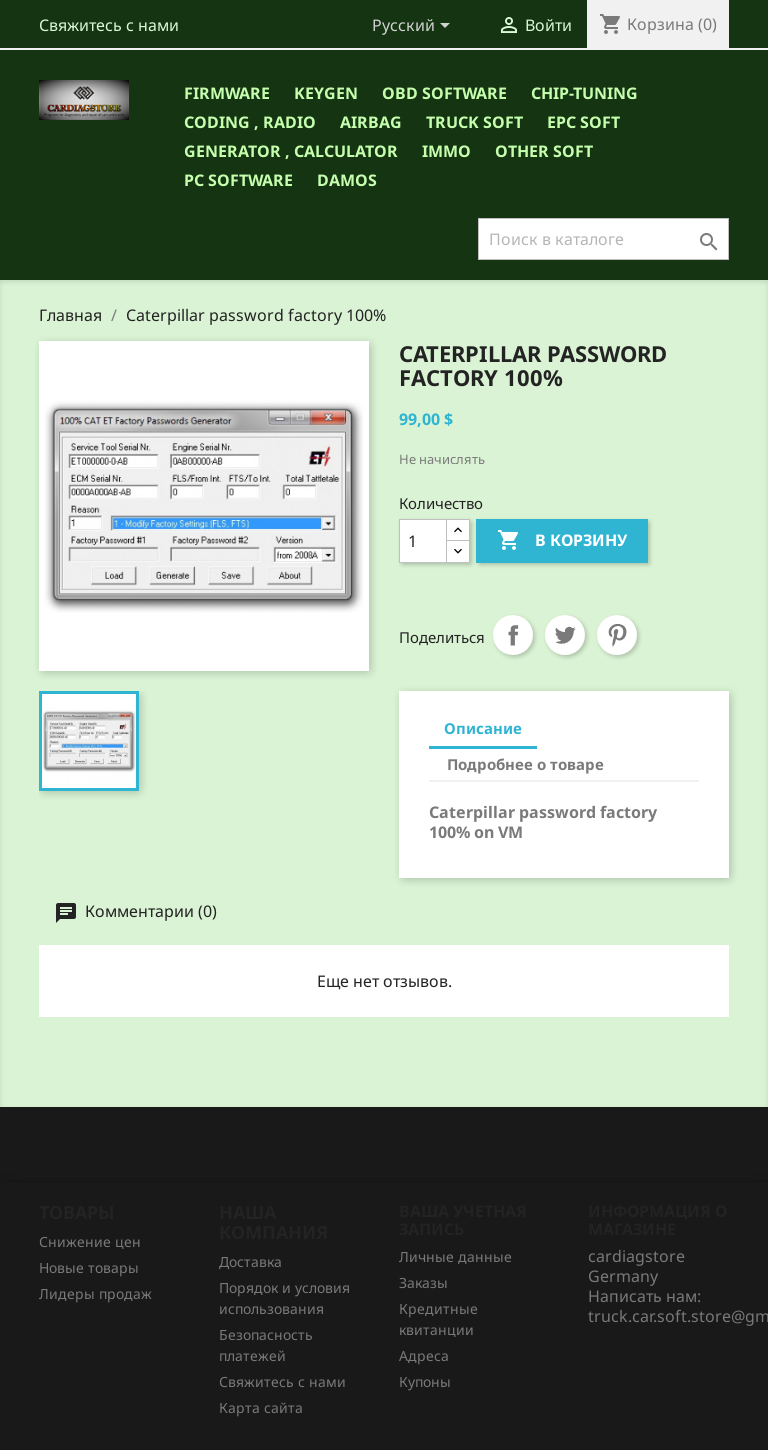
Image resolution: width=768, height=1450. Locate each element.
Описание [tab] (483, 728)
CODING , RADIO (250, 122)
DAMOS (347, 180)
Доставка (250, 1261)
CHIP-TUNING (584, 93)
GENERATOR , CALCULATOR (291, 151)
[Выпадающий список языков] (414, 27)
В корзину (562, 541)
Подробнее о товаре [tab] (525, 764)
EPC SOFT (583, 122)
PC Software (238, 180)
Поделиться (513, 635)
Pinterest (617, 635)
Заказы (423, 1282)
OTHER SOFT (544, 151)
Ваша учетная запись (463, 1220)
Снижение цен (90, 1241)
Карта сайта (261, 1407)
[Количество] (423, 541)
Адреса (424, 1355)
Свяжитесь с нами (109, 25)
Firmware (227, 93)
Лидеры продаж (95, 1293)
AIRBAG (371, 122)
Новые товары (89, 1267)
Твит (565, 635)
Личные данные (455, 1256)
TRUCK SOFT (474, 122)
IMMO (446, 151)
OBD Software (444, 93)
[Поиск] (603, 239)
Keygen (326, 93)
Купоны (425, 1381)
